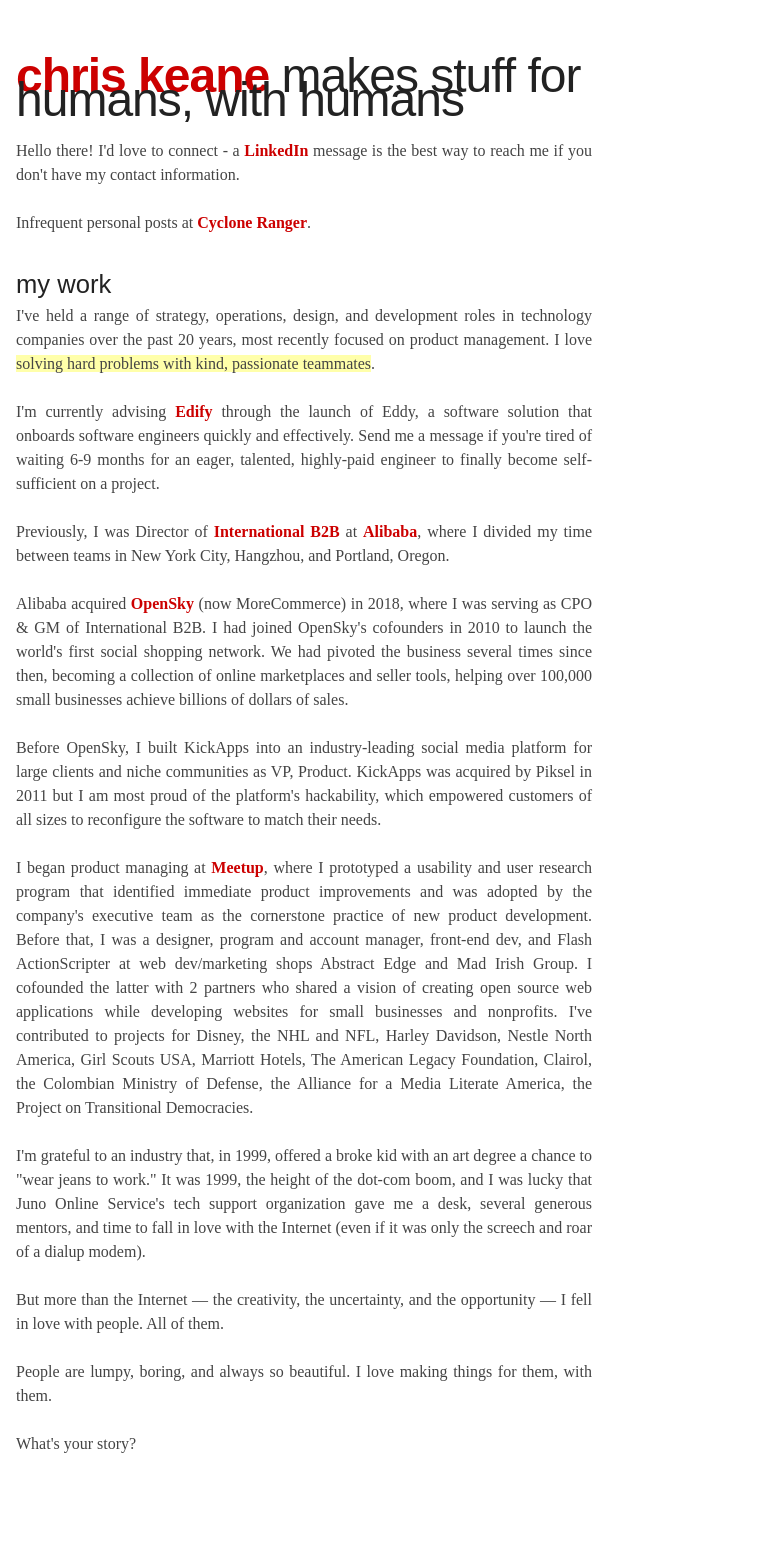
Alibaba (390, 531)
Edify (193, 411)
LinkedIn (276, 150)
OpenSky (162, 603)
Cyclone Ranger (252, 222)
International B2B (277, 531)
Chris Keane (142, 75)
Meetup (237, 867)
